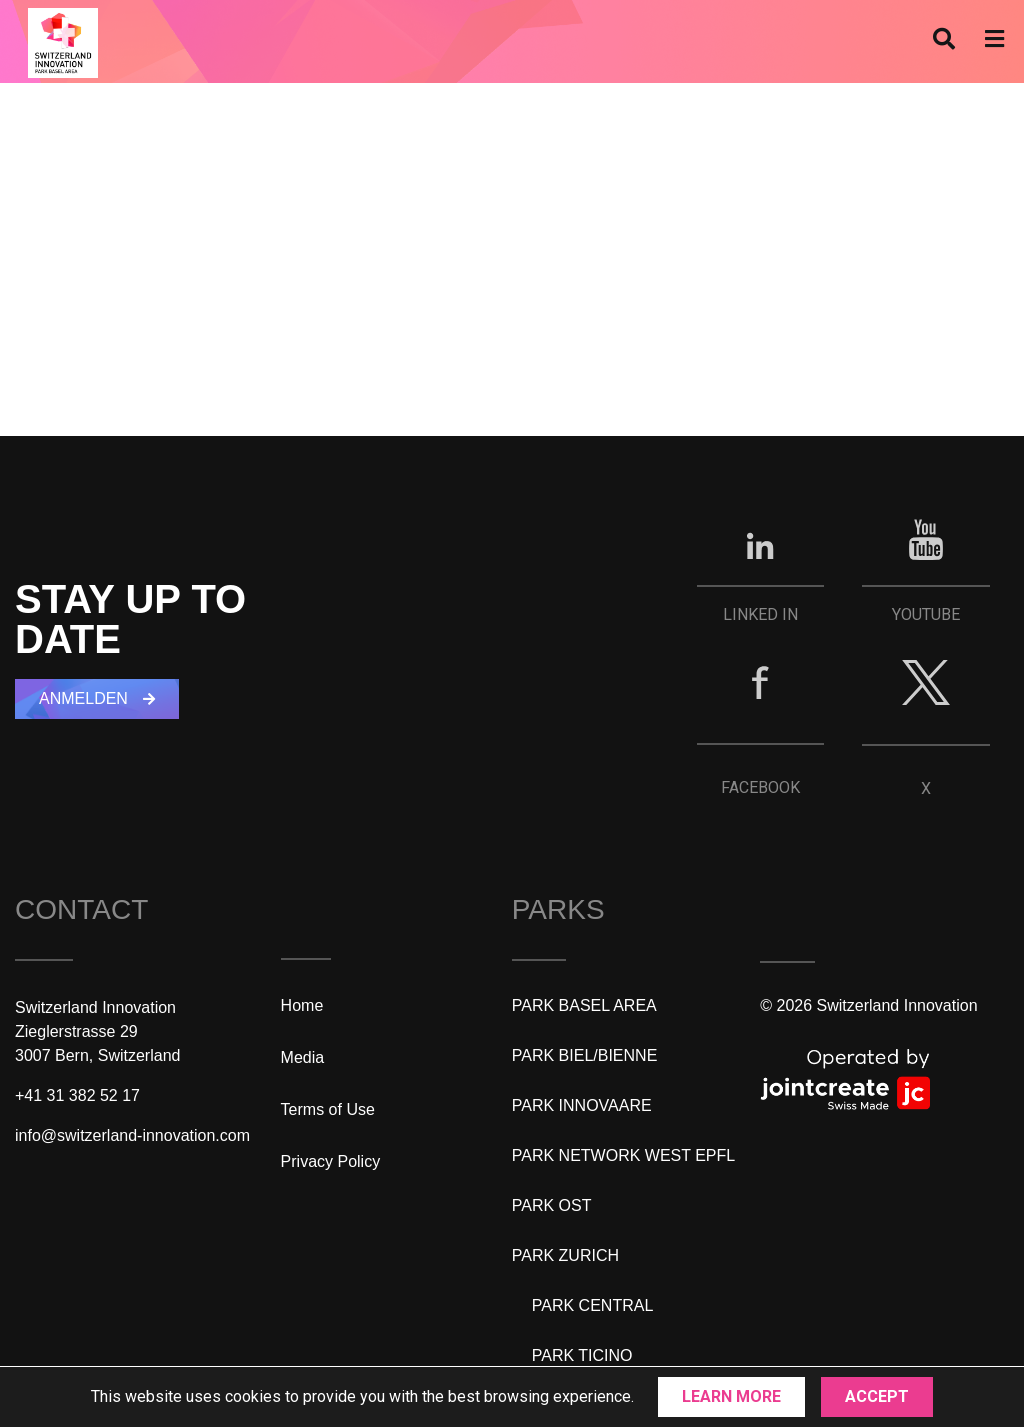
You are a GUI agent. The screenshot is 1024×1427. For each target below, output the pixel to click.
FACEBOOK (760, 787)
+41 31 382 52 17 (77, 1095)
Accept (877, 1396)
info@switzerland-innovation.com (132, 1135)
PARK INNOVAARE (582, 1105)
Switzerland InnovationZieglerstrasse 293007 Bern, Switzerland (97, 1031)
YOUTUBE (926, 614)
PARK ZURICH (565, 1255)
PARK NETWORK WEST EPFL (623, 1155)
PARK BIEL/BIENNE (585, 1055)
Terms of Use (328, 1109)
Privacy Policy (331, 1161)
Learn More (731, 1396)
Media (303, 1057)
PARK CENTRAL (593, 1305)
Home (302, 1005)
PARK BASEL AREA (584, 1005)
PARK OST (552, 1205)
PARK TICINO (582, 1355)
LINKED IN (760, 614)
